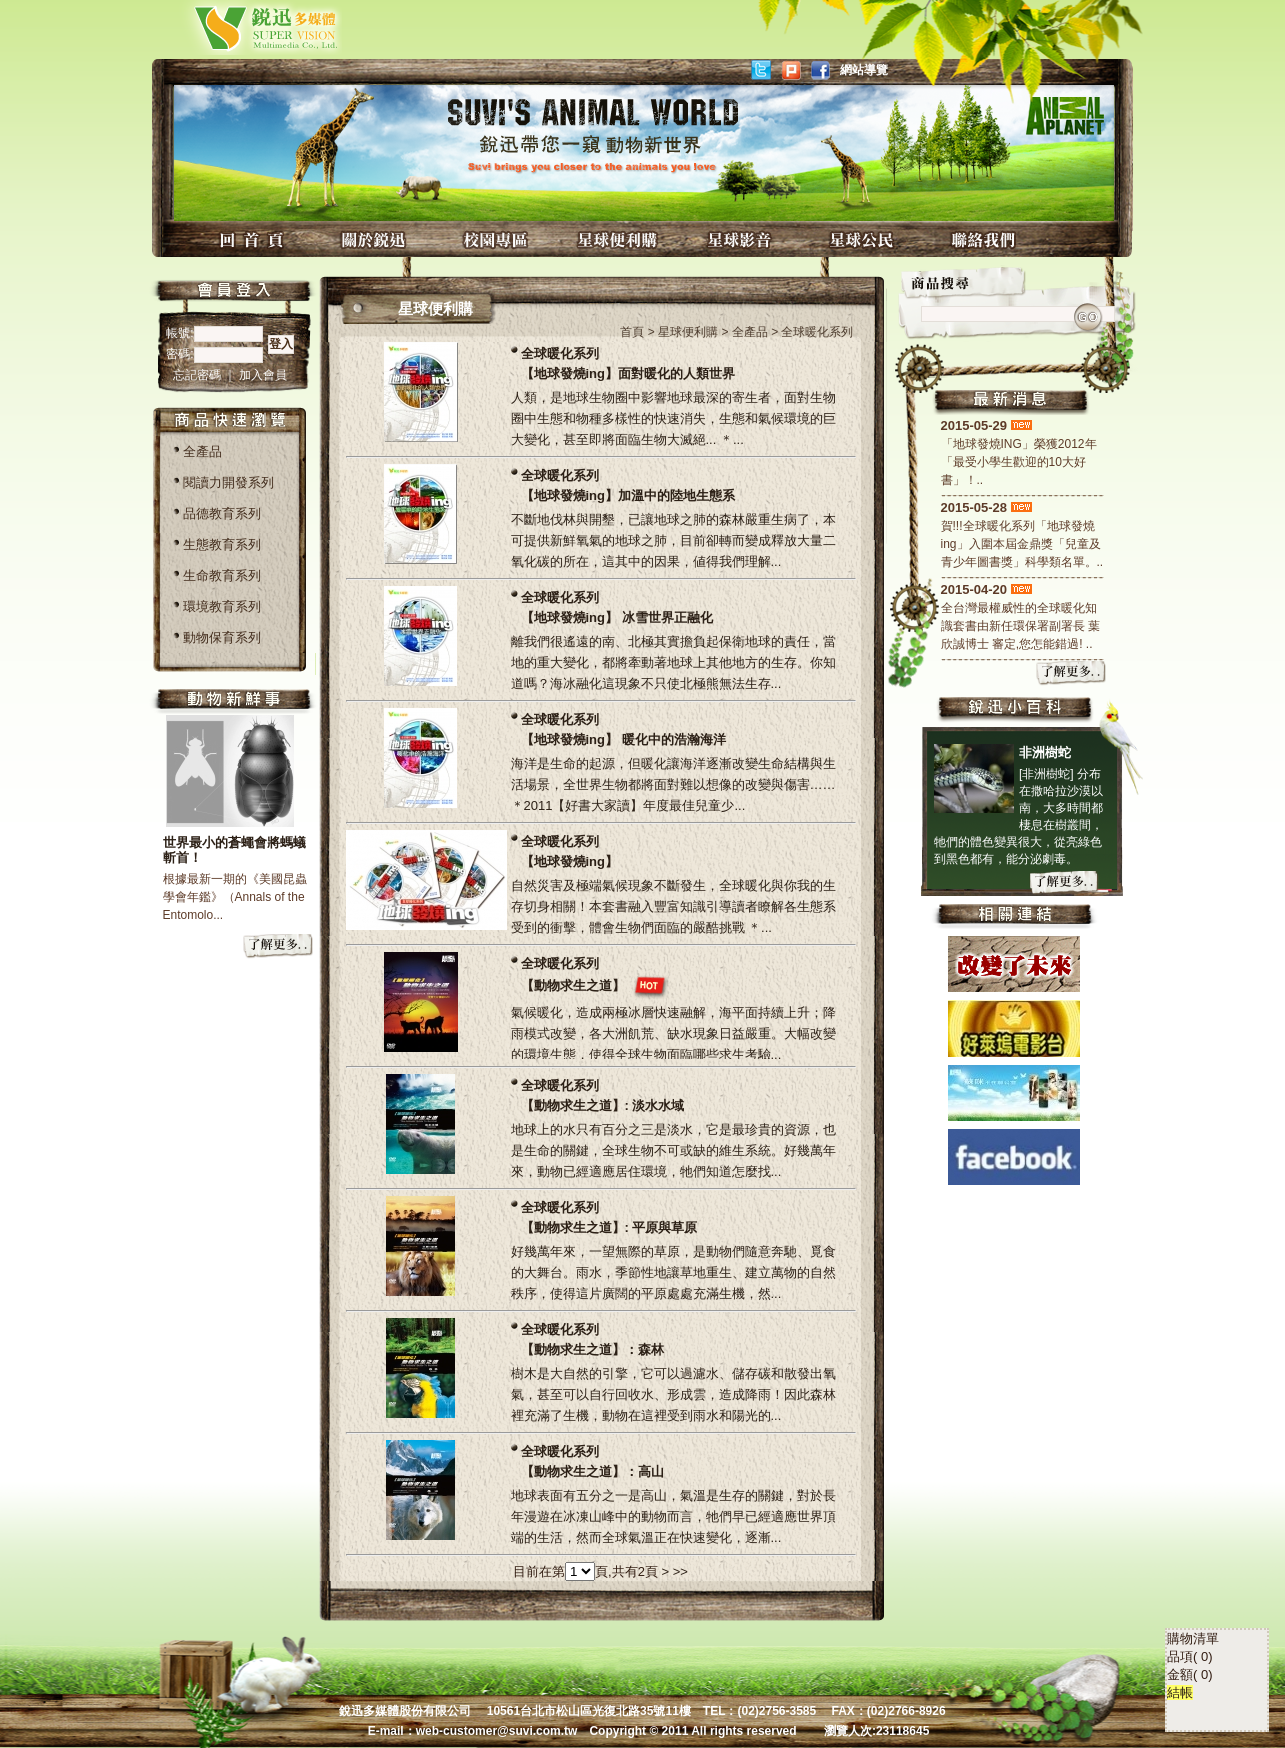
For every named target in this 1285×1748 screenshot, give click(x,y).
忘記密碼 (198, 375)
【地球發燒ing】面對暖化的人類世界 (628, 373)
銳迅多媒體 (242, 27)
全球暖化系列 (560, 353)
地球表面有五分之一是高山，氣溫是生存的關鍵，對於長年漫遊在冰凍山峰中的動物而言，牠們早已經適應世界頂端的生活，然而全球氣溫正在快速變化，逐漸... (673, 1516)
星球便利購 (620, 239)
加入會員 (263, 375)
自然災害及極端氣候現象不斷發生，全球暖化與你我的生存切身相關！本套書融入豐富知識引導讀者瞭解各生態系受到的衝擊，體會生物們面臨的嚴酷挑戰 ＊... (673, 906)
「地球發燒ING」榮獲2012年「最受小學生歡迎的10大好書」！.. (1019, 462)
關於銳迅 (376, 239)
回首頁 (254, 239)
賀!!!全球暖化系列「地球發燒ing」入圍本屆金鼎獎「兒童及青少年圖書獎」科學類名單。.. (1022, 544)
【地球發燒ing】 (570, 861)
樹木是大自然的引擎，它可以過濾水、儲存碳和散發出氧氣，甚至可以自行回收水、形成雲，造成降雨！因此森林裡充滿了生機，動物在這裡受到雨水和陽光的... (673, 1394)
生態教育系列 (222, 544)
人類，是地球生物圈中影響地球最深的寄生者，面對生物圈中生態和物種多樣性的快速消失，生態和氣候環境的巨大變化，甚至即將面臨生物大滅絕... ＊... (673, 418)
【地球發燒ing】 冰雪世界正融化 (617, 617)
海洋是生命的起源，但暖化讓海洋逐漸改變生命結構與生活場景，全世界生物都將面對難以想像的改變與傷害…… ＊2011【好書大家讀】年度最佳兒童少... (673, 784)
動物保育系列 (222, 637)
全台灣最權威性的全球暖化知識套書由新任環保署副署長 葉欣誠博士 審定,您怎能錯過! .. (1020, 626)
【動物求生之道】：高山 (592, 1471)
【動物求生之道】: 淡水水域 (603, 1105)
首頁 (632, 332)
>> (680, 1571)
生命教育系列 (222, 575)
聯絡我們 (986, 239)
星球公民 (864, 239)
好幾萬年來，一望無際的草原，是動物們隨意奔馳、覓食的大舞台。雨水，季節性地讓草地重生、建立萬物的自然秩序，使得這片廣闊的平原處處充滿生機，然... (673, 1272)
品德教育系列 (222, 513)
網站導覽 (864, 70)
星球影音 (742, 239)
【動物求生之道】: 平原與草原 (609, 1227)
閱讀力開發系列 (228, 482)
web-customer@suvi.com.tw (497, 1731)
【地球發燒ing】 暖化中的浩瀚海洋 (623, 739)
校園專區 (498, 239)
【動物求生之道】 (573, 985)
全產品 (202, 451)
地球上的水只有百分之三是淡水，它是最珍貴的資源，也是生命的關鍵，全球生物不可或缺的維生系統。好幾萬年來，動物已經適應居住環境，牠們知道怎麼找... (673, 1150)
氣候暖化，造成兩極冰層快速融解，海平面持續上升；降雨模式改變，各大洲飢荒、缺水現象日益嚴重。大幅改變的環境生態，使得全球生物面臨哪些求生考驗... (673, 1033)
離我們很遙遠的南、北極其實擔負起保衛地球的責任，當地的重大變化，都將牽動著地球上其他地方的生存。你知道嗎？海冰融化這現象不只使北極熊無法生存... (673, 662)
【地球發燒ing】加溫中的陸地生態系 (628, 495)
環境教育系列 (222, 606)
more (279, 947)
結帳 (1180, 1411)
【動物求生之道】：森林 (592, 1349)
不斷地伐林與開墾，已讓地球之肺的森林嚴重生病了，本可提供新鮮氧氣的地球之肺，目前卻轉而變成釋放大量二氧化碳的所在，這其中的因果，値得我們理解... (673, 540)
